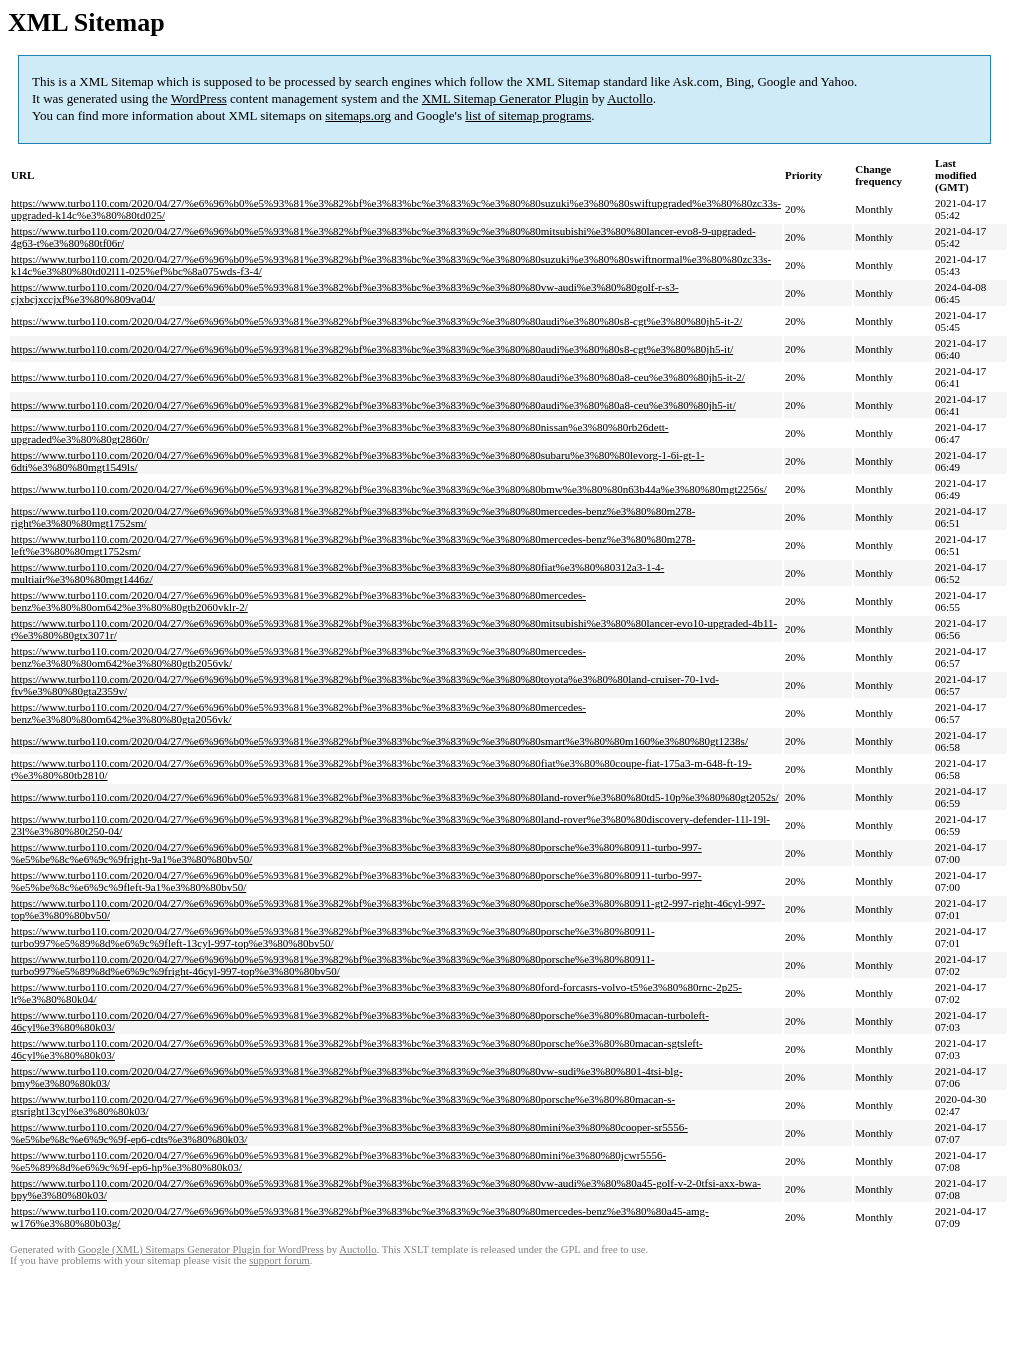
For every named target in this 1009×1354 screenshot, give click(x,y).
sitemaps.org (358, 115)
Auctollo (630, 98)
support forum (279, 1260)
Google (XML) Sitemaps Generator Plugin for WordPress (201, 1249)
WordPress (199, 98)
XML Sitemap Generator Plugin (505, 98)
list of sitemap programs (528, 115)
